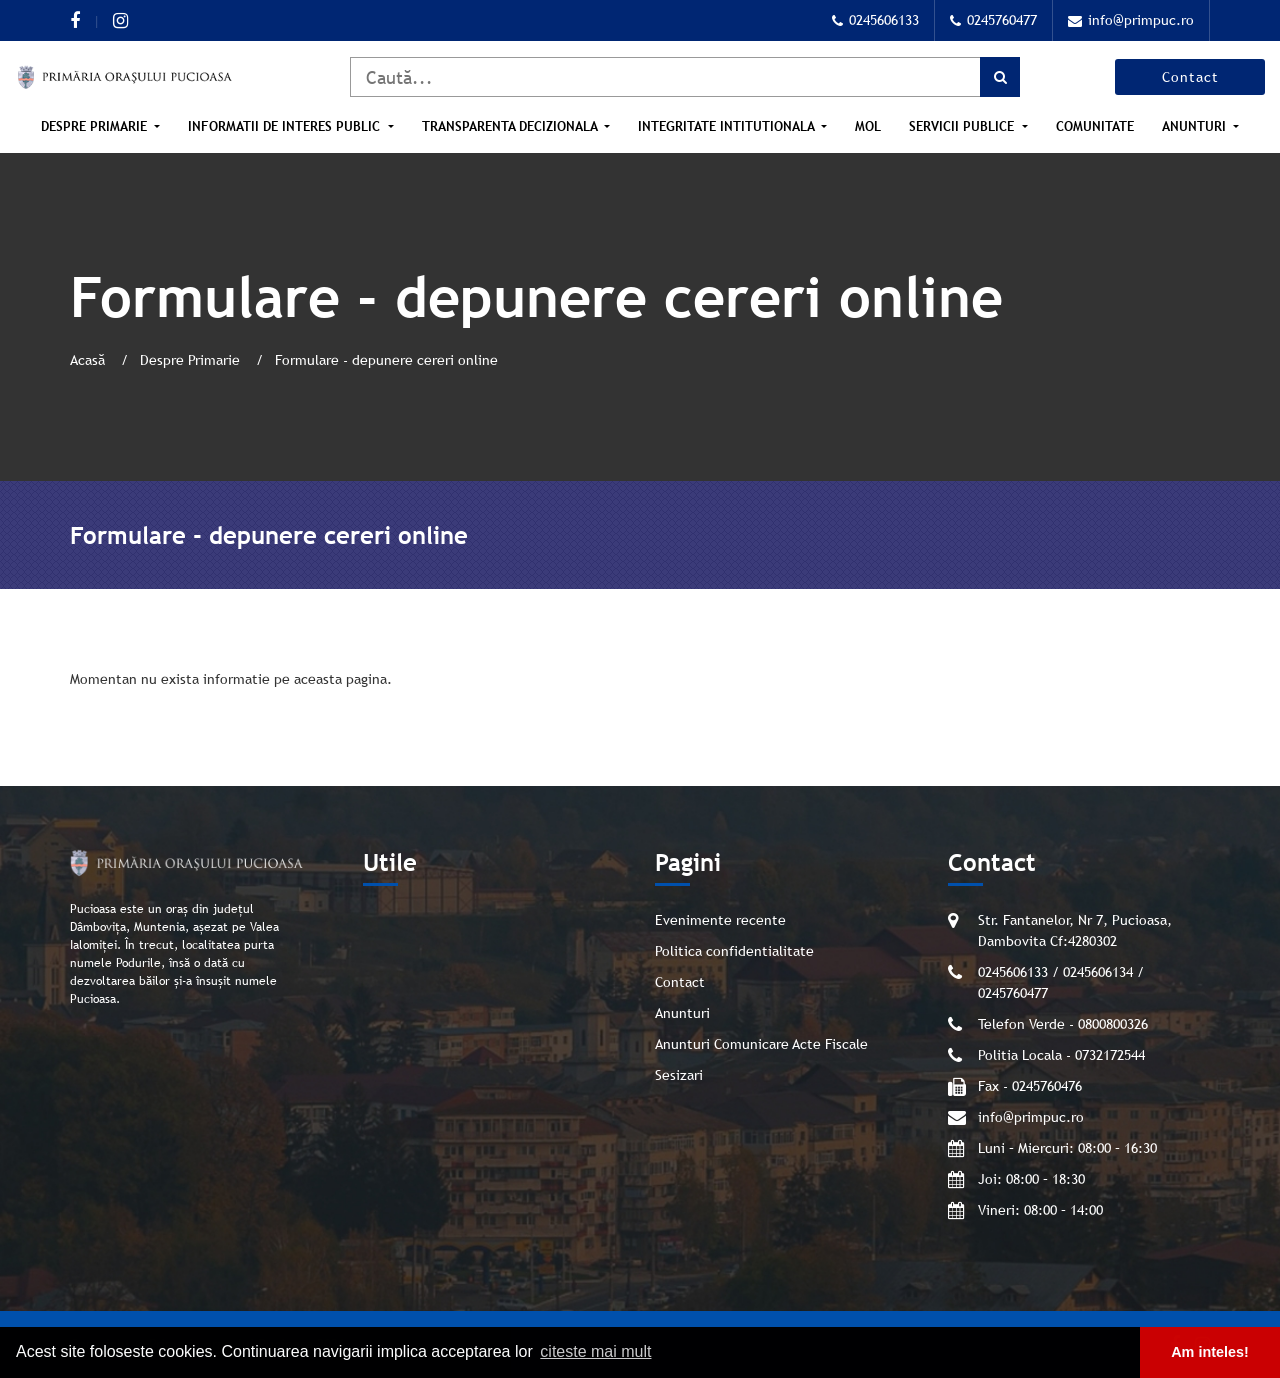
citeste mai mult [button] (595, 1351)
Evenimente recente (720, 920)
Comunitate (1095, 126)
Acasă (89, 360)
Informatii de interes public (286, 126)
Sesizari (679, 1075)
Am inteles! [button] (1210, 1352)
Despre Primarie (96, 126)
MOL (868, 126)
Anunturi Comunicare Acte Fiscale (761, 1044)
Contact (1190, 77)
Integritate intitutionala (728, 126)
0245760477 (993, 20)
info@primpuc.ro (1131, 20)
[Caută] (685, 77)
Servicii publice (963, 126)
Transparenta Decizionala (511, 126)
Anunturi (1196, 126)
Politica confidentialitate (734, 951)
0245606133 (875, 20)
